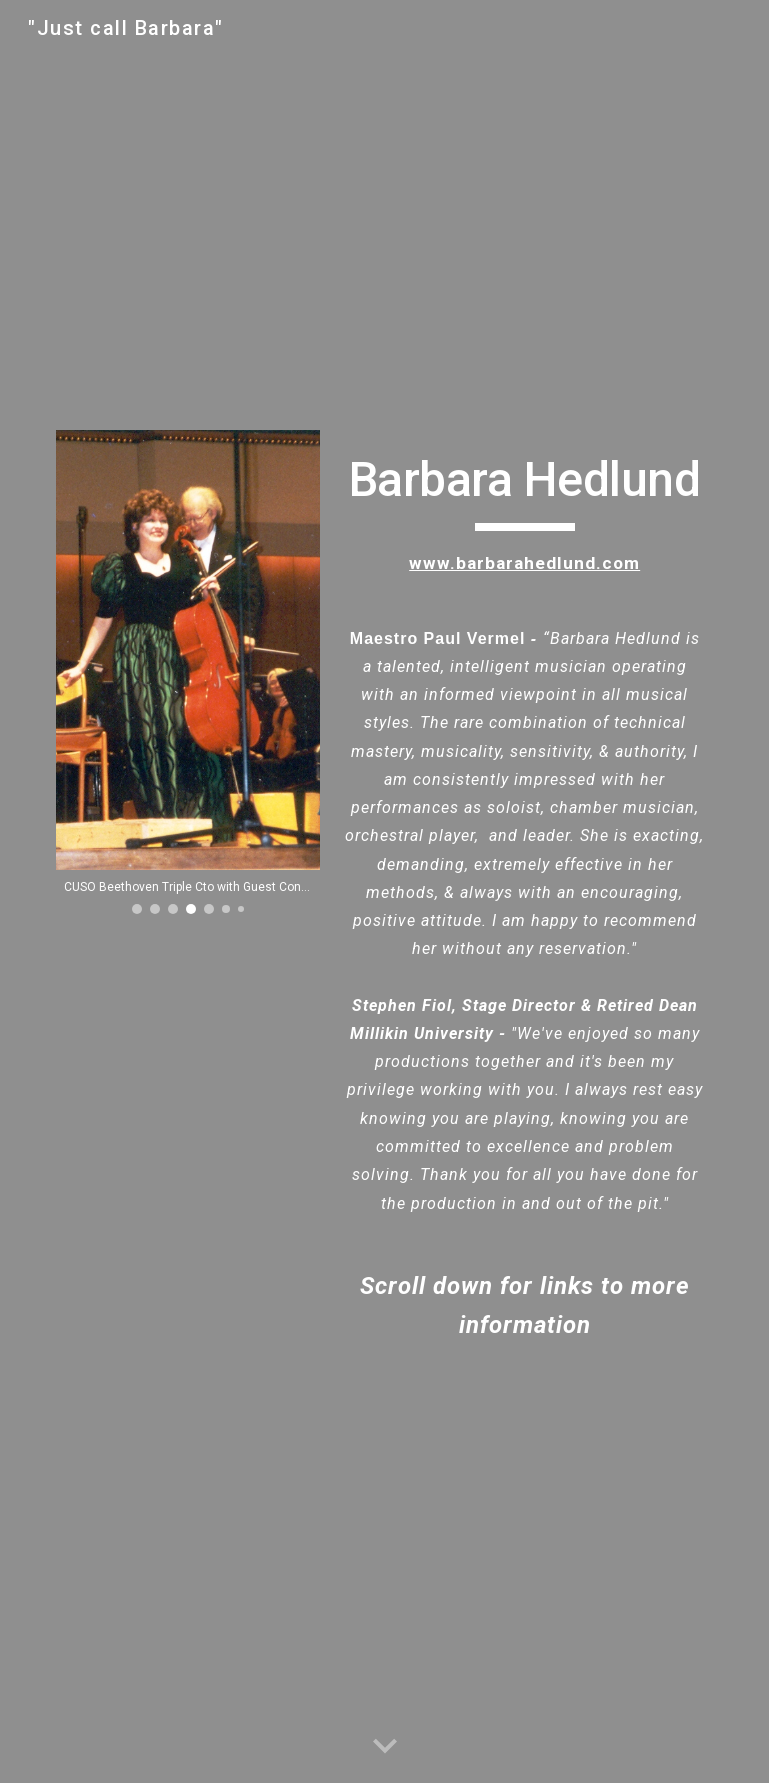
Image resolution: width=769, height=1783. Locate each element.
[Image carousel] (188, 672)
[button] (385, 1747)
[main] (525, 892)
